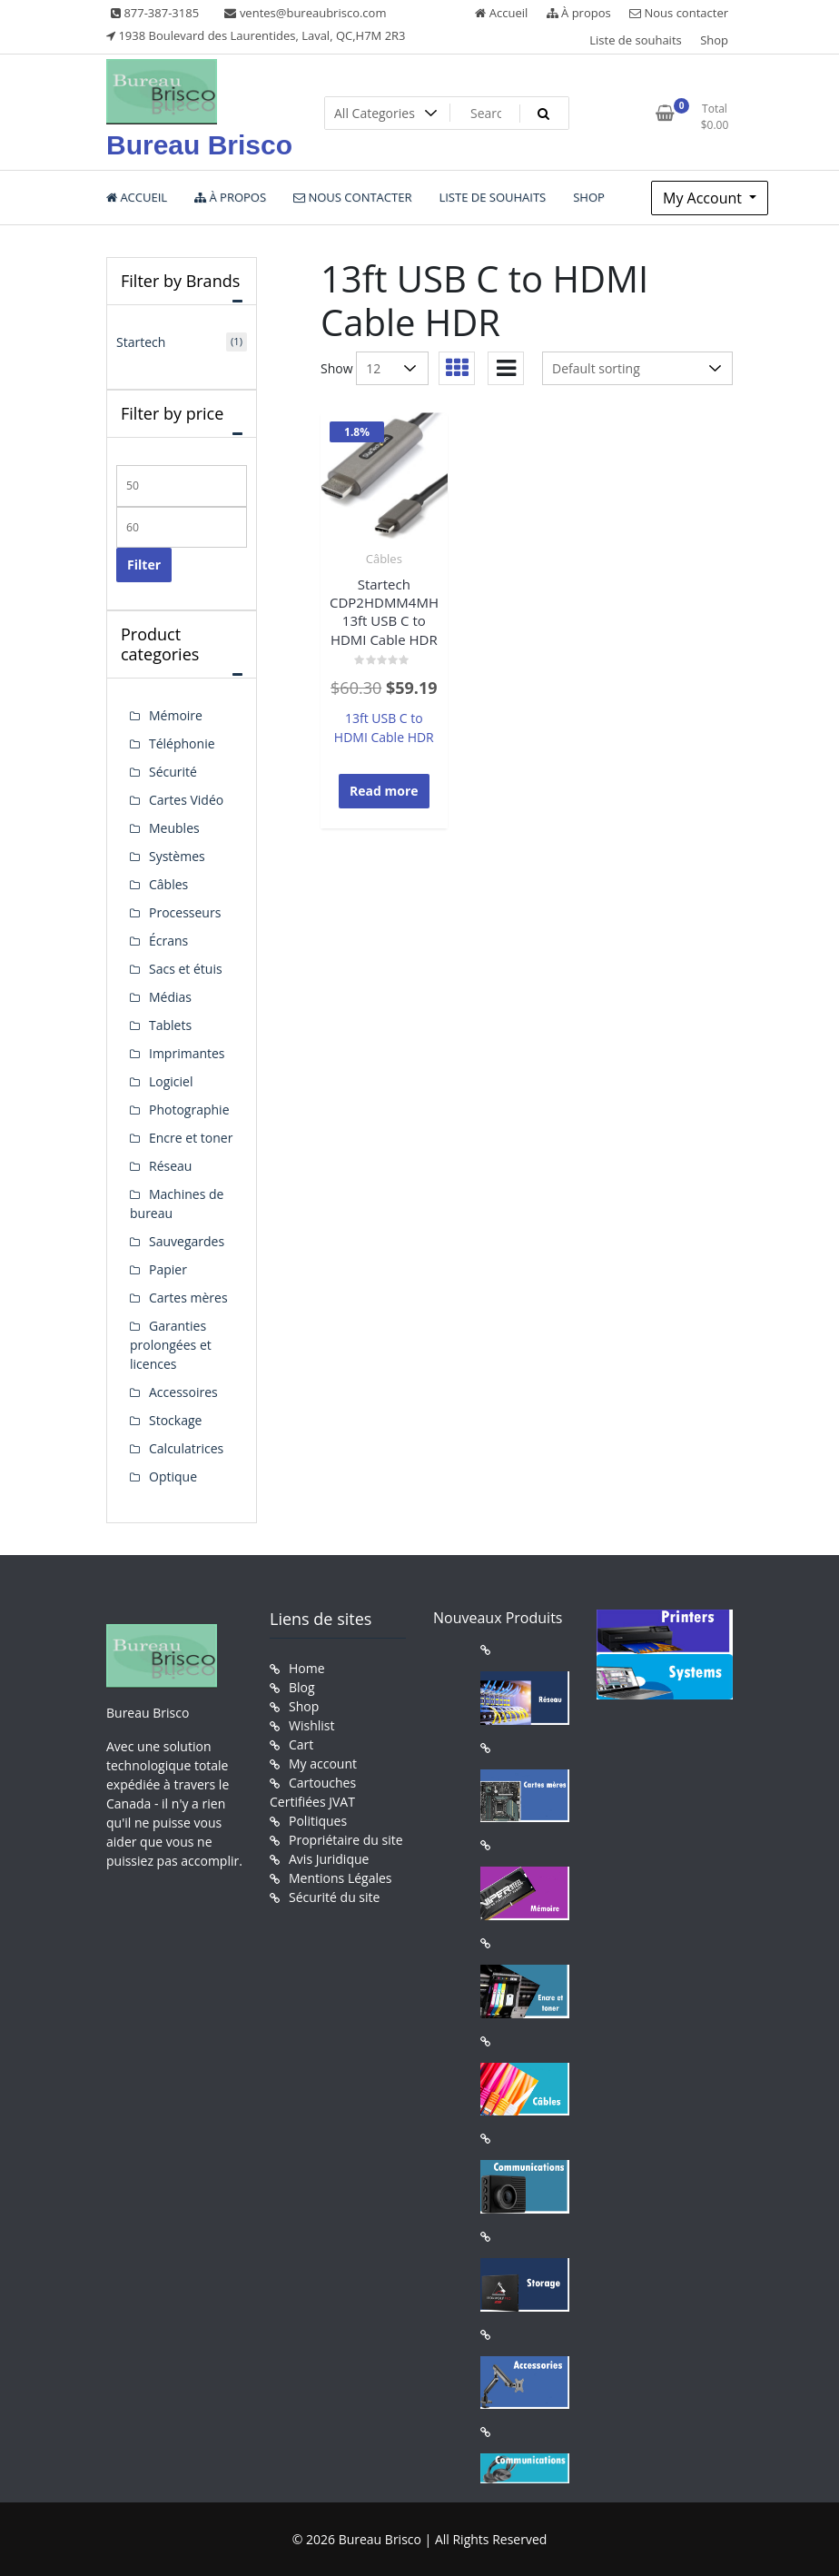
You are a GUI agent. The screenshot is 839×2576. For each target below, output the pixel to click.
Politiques (318, 1820)
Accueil (501, 13)
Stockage (175, 1420)
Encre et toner (190, 1137)
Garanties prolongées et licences (171, 1344)
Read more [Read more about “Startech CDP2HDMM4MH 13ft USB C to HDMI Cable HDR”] (384, 790)
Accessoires (183, 1392)
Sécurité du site (334, 1897)
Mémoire (175, 715)
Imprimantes (187, 1053)
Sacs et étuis (185, 968)
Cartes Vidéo (186, 799)
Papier (168, 1269)
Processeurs (185, 912)
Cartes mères (188, 1297)
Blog (302, 1687)
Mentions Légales (340, 1878)
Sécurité (173, 771)
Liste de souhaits (635, 40)
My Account (704, 198)
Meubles (174, 828)
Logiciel (171, 1081)
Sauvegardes (186, 1241)
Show (337, 368)
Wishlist (311, 1725)
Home (307, 1668)
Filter (144, 564)
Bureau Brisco (199, 145)
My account (323, 1763)
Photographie (189, 1109)
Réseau (170, 1165)
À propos (579, 13)
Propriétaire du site (346, 1839)
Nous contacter (678, 13)
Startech (140, 342)
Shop (714, 40)
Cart (301, 1744)
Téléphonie (182, 743)
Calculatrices (186, 1448)
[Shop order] (637, 368)
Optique (173, 1476)
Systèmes (177, 856)
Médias (170, 997)
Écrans (168, 940)
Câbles (384, 558)
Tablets (170, 1025)
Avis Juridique (329, 1859)
